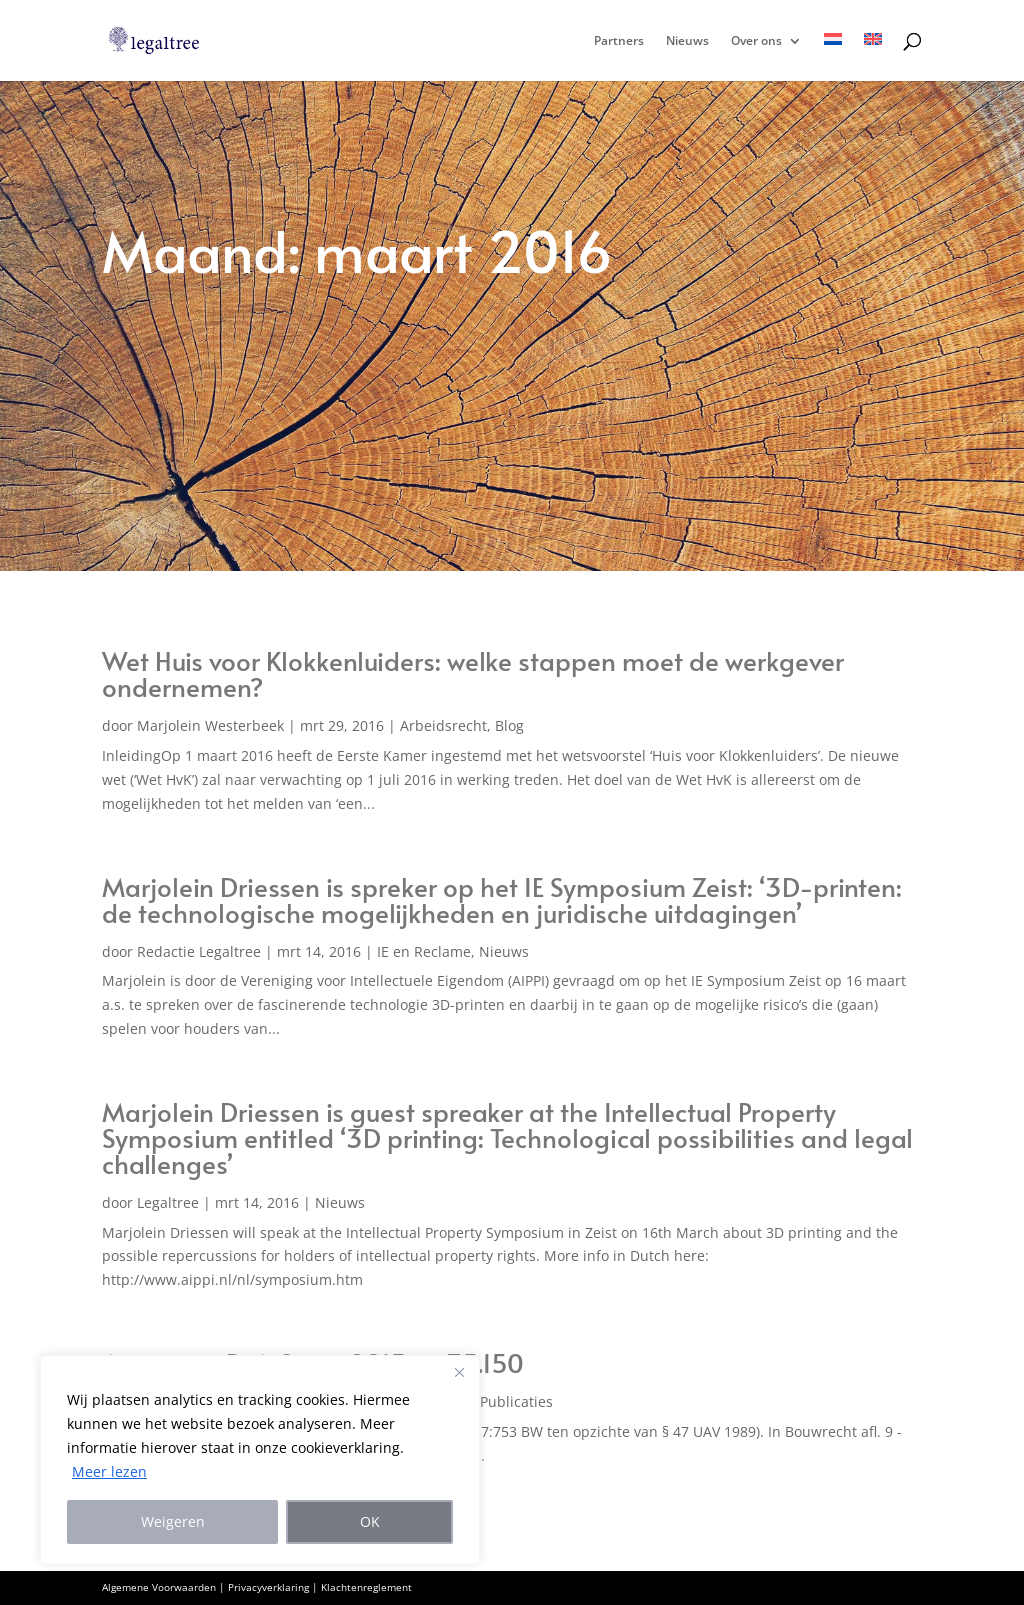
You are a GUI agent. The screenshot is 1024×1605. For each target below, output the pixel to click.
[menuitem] (833, 57)
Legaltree (168, 1202)
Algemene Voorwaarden (159, 1587)
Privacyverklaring (268, 1587)
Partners (619, 41)
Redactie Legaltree (199, 951)
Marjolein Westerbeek (210, 725)
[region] (260, 1460)
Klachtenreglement (366, 1587)
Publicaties (516, 1401)
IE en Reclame (424, 951)
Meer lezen (109, 1471)
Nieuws (687, 41)
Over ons (756, 41)
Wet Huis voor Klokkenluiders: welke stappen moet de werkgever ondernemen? (473, 673)
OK (370, 1521)
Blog (509, 725)
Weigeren (173, 1521)
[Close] (459, 1372)
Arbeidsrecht (443, 725)
